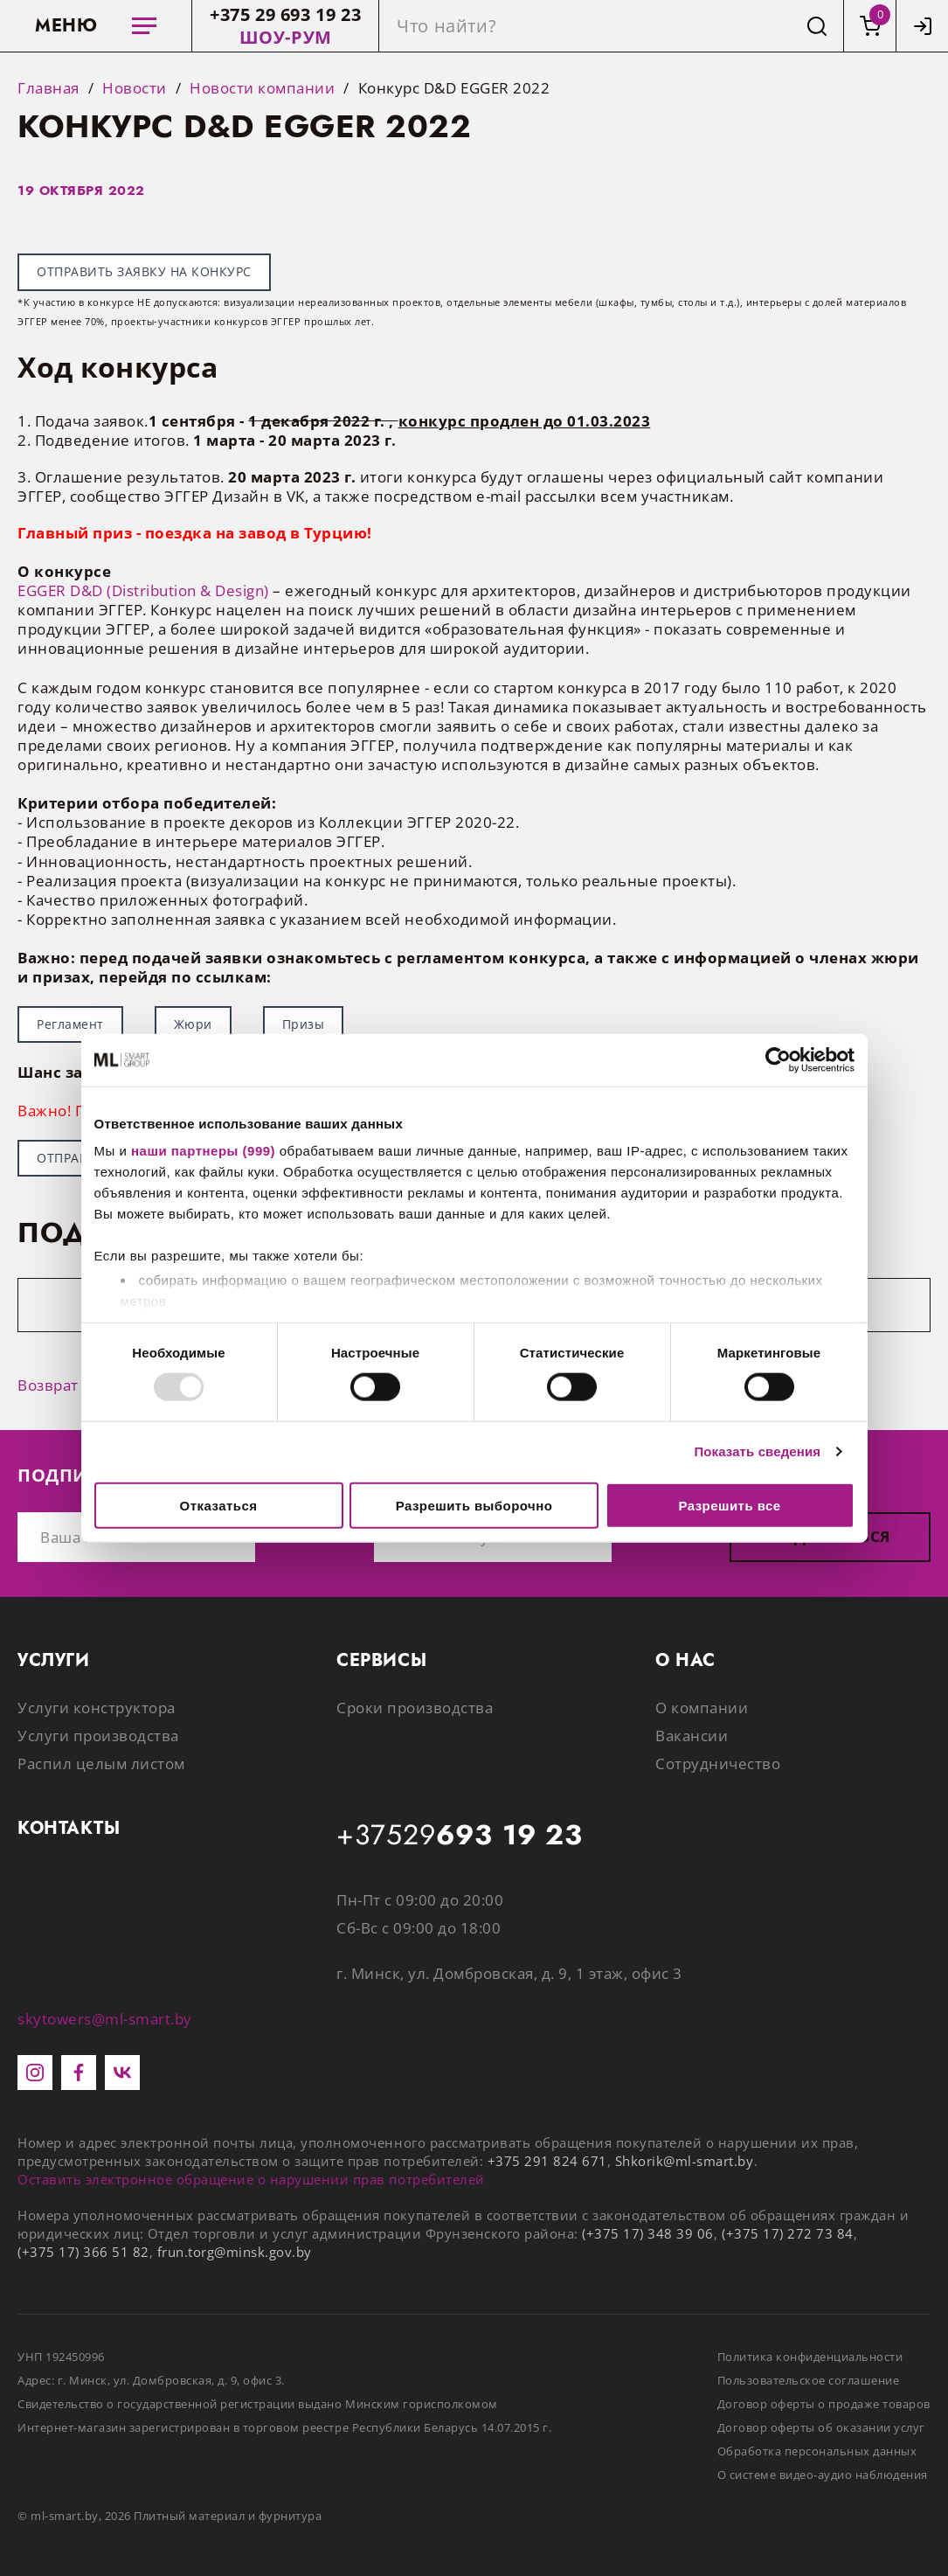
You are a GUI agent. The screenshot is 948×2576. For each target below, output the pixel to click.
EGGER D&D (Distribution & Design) (143, 590)
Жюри (193, 1024)
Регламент (70, 1024)
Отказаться (219, 1504)
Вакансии (691, 1735)
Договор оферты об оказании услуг (821, 2427)
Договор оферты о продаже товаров (824, 2404)
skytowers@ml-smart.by (104, 2019)
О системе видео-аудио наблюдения (822, 2474)
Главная (48, 88)
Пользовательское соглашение (808, 2380)
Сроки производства (414, 1708)
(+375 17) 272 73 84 (788, 2233)
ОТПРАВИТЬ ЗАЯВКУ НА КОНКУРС (144, 271)
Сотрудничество (717, 1763)
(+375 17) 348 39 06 (648, 2233)
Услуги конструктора (96, 1708)
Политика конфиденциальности (810, 2356)
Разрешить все (729, 1504)
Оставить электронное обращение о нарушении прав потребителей (251, 2179)
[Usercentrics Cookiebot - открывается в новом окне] (778, 1059)
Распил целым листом (101, 1763)
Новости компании (262, 88)
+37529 (459, 1835)
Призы (303, 1024)
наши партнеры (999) (203, 1150)
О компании (701, 1708)
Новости (134, 88)
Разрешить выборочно (474, 1504)
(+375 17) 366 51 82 (83, 2251)
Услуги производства (98, 1735)
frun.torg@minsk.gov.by (234, 2251)
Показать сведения (757, 1451)
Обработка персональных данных (817, 2451)
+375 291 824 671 (547, 2161)
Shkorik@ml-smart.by (684, 2161)
